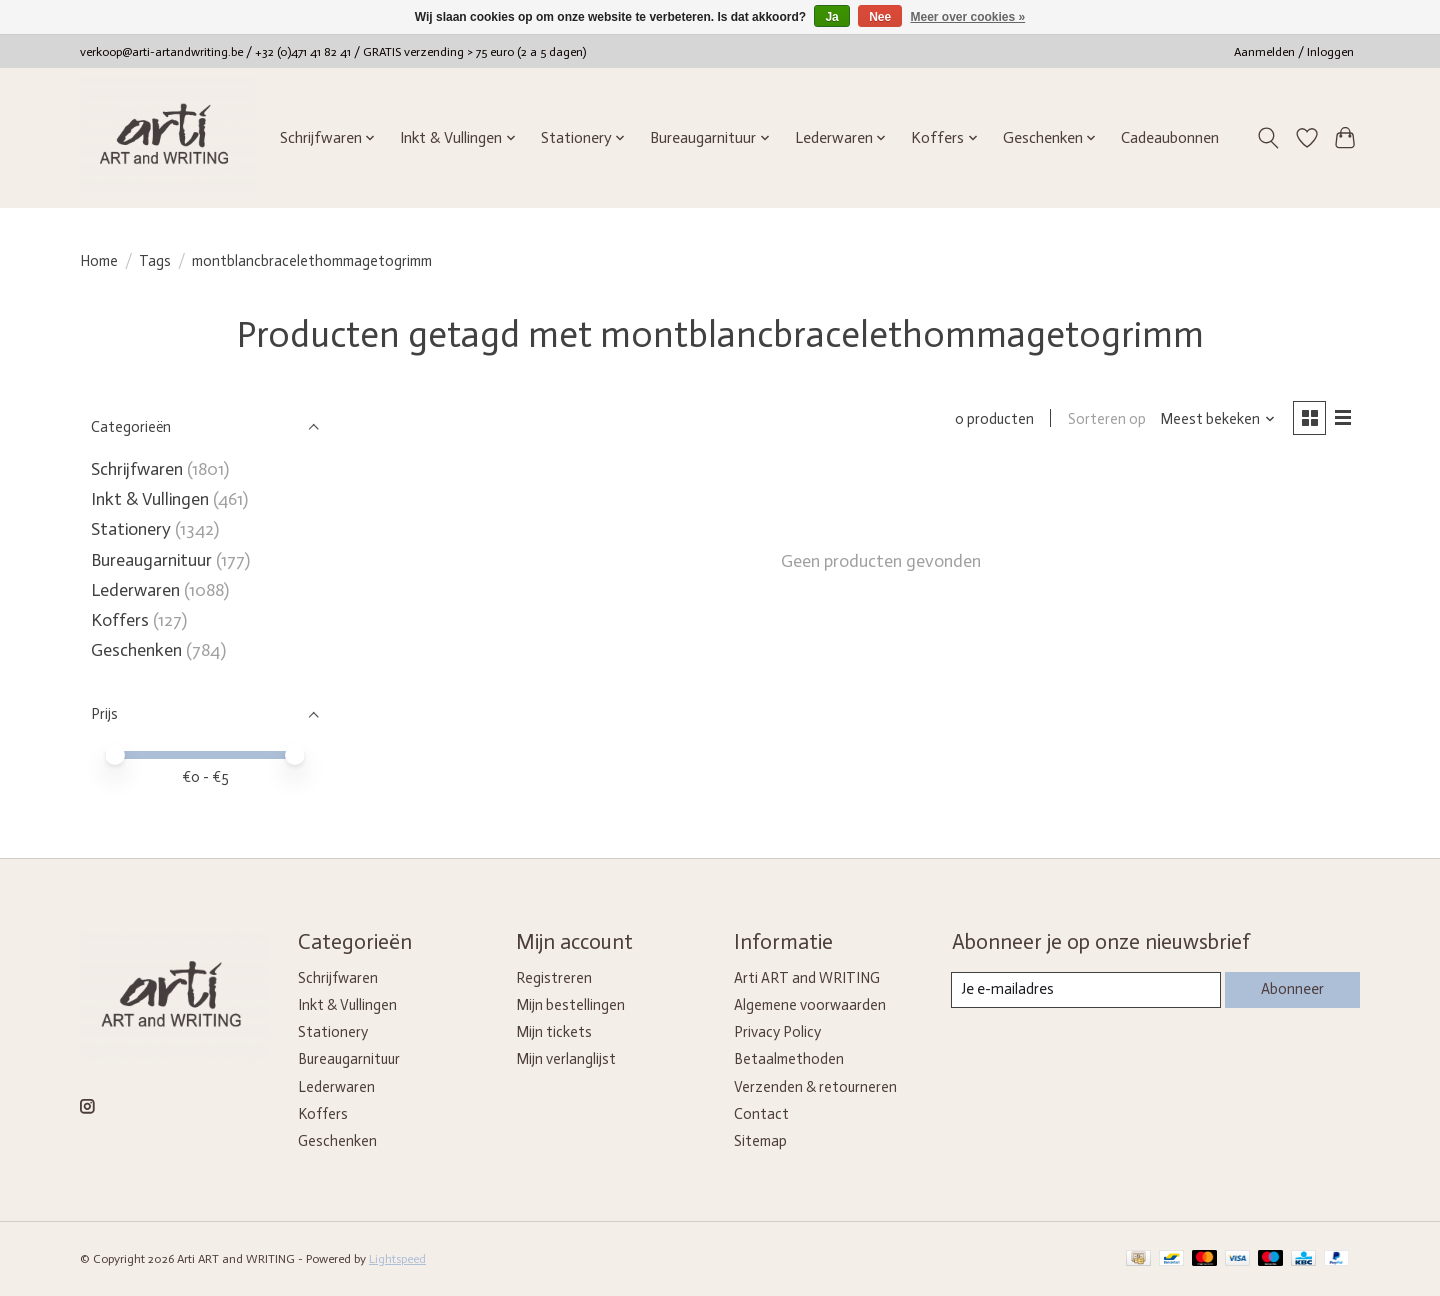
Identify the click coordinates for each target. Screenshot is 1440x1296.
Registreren (554, 978)
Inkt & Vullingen (150, 499)
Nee (880, 17)
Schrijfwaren (137, 469)
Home (99, 261)
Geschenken (136, 650)
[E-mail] (1085, 990)
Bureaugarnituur (151, 560)
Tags (155, 261)
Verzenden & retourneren (815, 1087)
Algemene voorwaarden (810, 1005)
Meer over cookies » (968, 17)
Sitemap (760, 1141)
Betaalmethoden (789, 1059)
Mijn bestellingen (570, 1005)
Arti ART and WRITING (807, 978)
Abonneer (1291, 989)
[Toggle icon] (1268, 138)
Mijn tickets (554, 1032)
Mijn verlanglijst (566, 1059)
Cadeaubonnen (1170, 138)
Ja (831, 17)
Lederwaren (135, 590)
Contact (761, 1114)
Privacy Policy (777, 1032)
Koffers (120, 620)
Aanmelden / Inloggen (1294, 52)
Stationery (131, 529)
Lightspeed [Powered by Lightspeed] (397, 1259)
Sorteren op (1105, 420)
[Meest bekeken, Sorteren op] (1216, 420)
